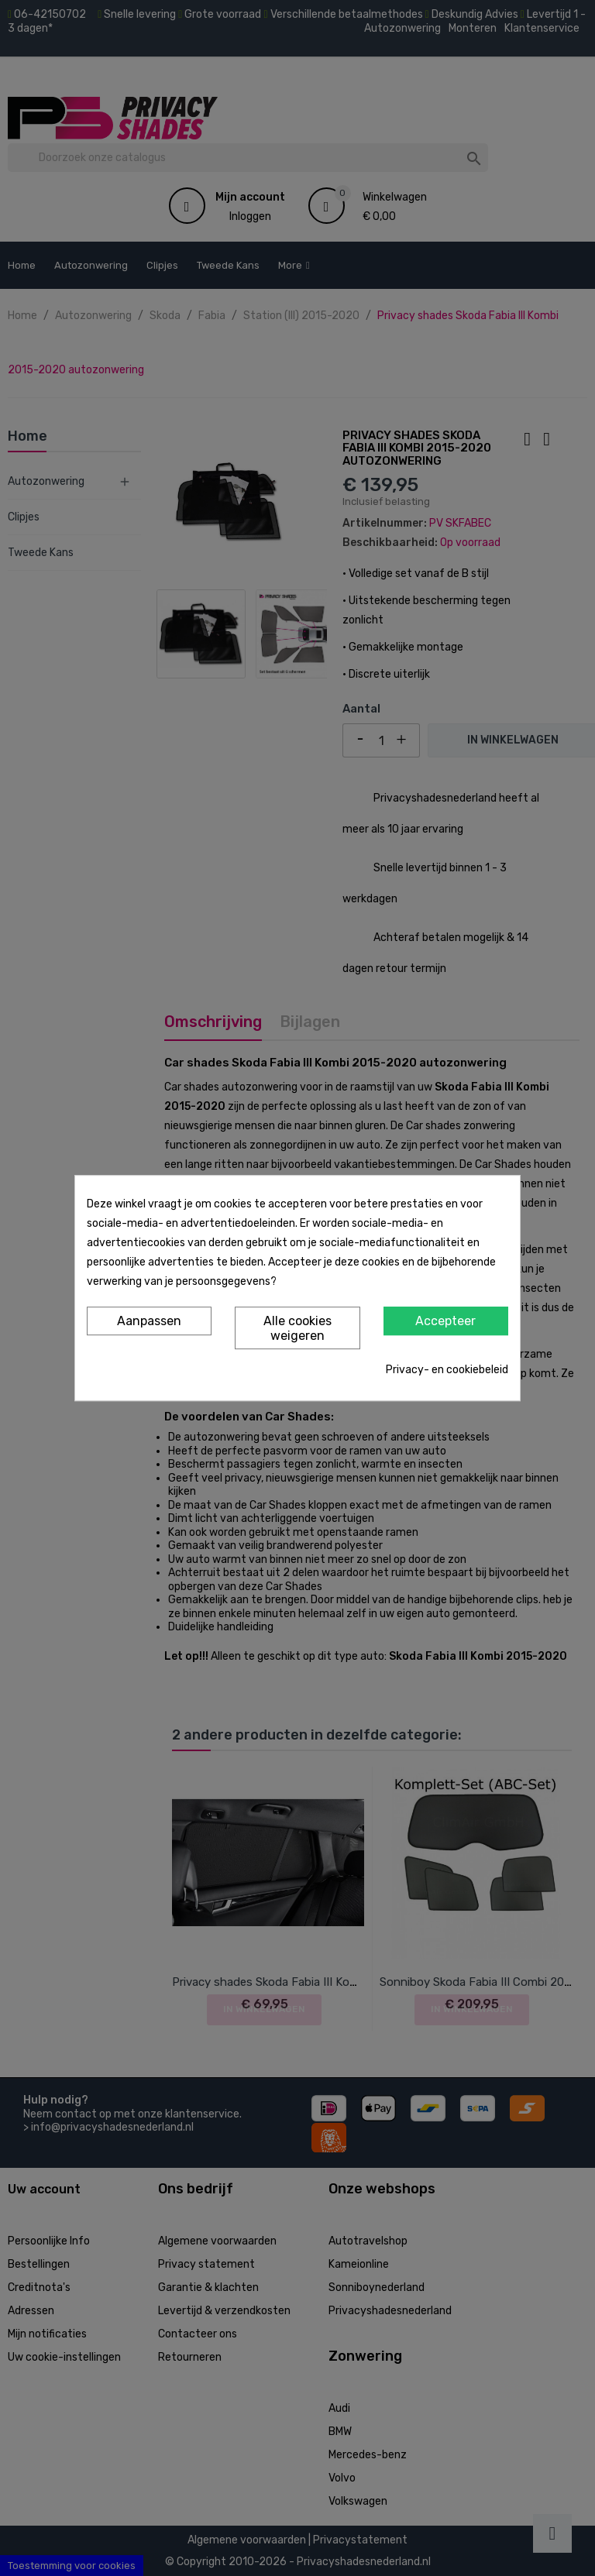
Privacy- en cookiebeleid (447, 1369)
